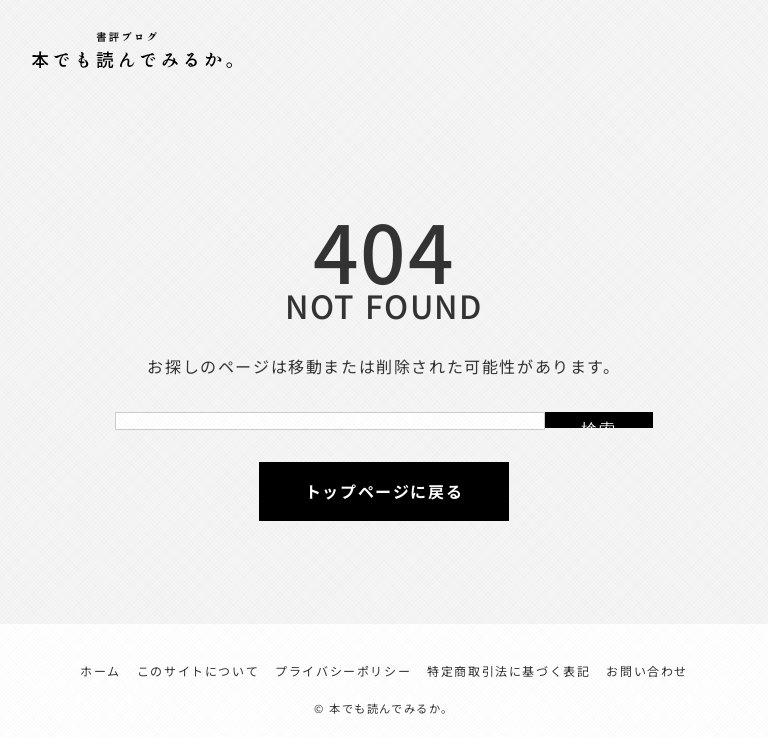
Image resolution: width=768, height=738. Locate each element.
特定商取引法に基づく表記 (508, 670)
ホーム (100, 670)
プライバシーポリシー (343, 670)
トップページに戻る (384, 491)
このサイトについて (198, 670)
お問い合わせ (647, 670)
